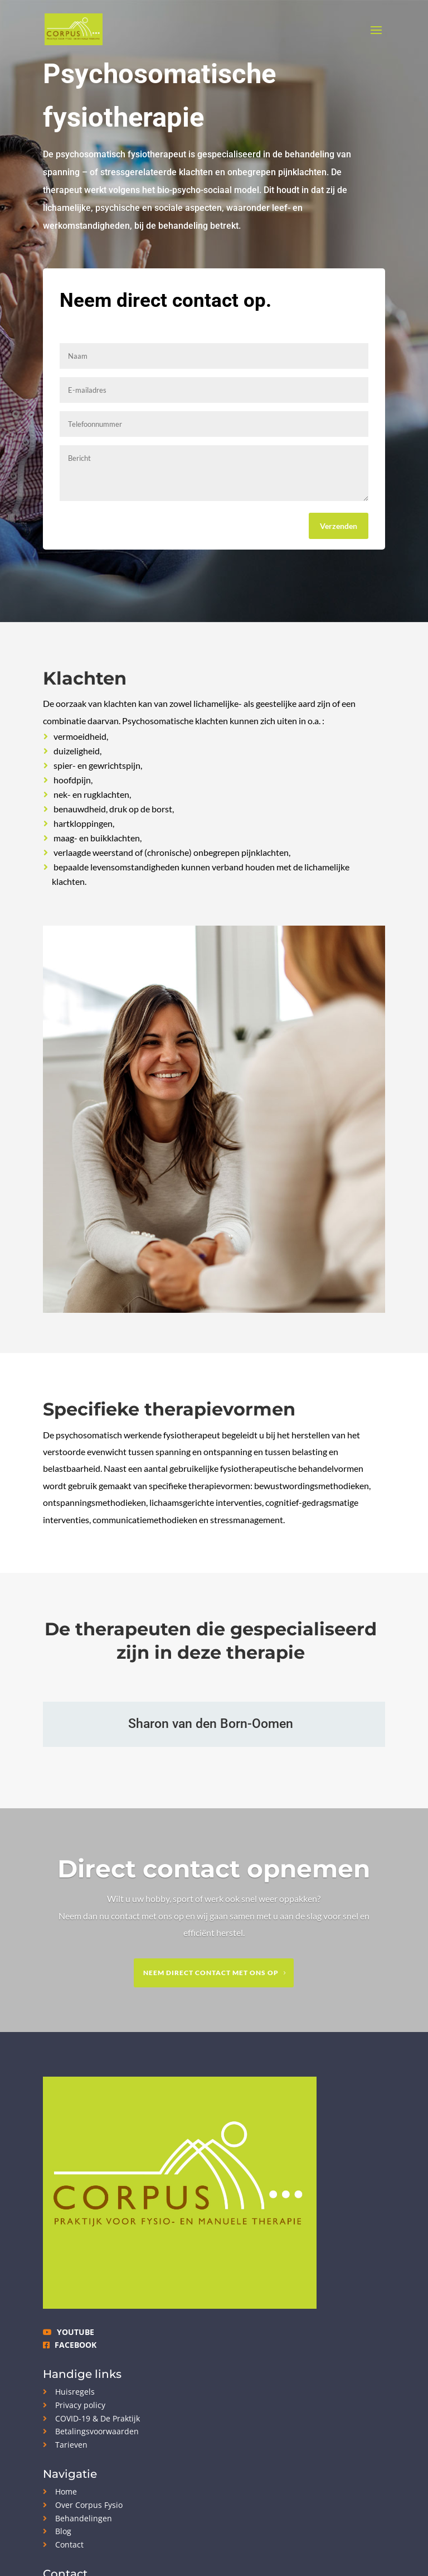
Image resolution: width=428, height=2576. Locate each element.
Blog (57, 2531)
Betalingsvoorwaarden (91, 2431)
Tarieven (65, 2444)
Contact (63, 2544)
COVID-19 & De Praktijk (91, 2418)
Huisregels (69, 2391)
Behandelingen (77, 2518)
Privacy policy (74, 2405)
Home (60, 2491)
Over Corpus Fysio (83, 2505)
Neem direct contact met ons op (211, 1972)
